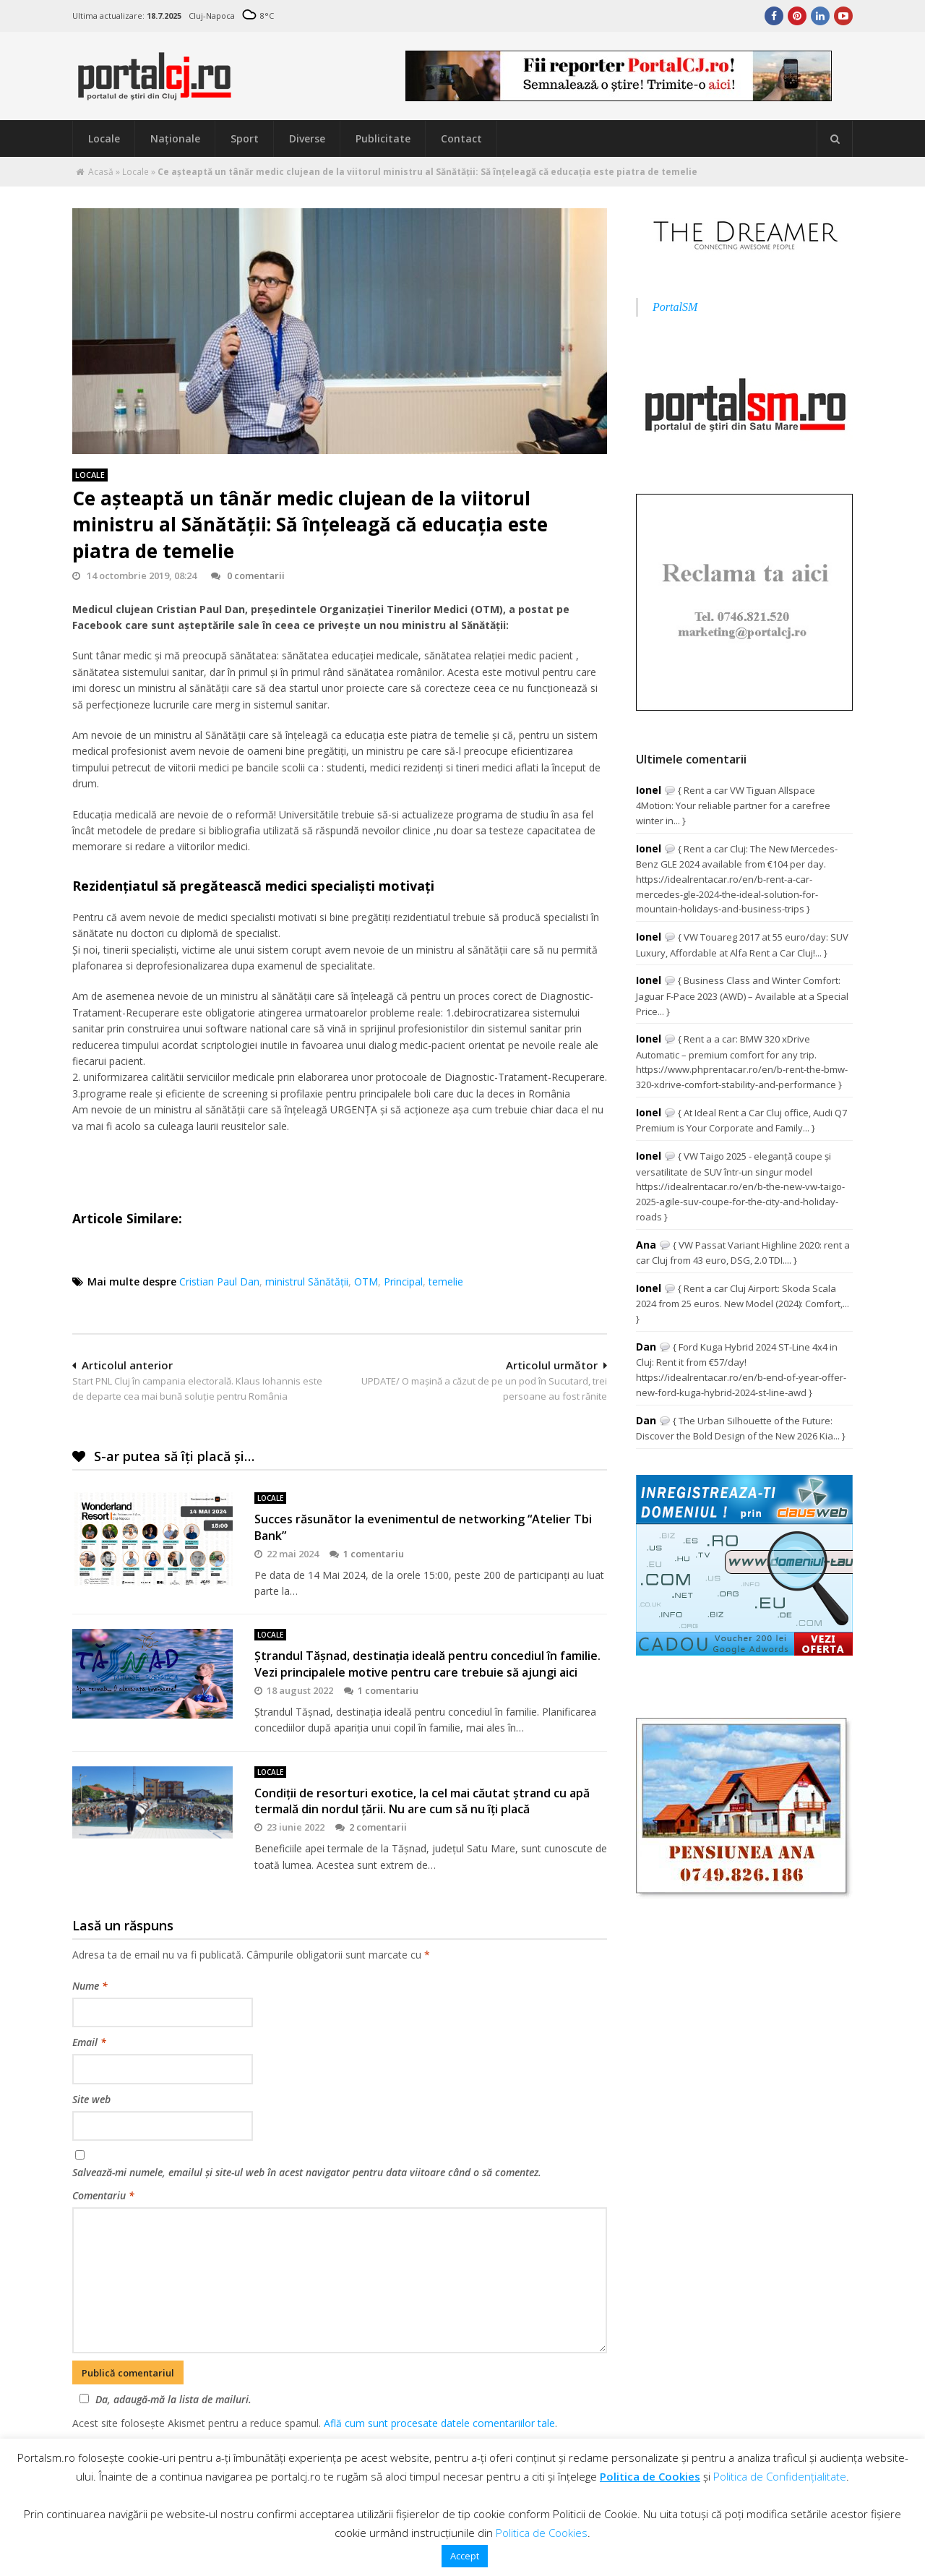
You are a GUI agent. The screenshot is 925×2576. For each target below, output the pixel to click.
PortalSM (675, 307)
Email (89, 2042)
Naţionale (175, 138)
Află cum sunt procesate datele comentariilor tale (439, 2423)
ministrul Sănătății (306, 1281)
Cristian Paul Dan (219, 1281)
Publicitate (383, 138)
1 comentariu (367, 1553)
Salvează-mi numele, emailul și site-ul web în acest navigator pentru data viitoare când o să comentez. (306, 2172)
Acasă (100, 172)
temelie (446, 1281)
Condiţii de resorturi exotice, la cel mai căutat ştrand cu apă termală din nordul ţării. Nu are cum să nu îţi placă (422, 1801)
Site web (91, 2099)
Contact (461, 138)
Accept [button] (464, 2555)
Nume (90, 1986)
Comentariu (103, 2195)
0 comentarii (248, 575)
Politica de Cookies (650, 2476)
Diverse (307, 138)
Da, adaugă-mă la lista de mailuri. (163, 2399)
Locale (104, 138)
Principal (403, 1281)
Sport (245, 138)
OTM (366, 1281)
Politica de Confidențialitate (779, 2476)
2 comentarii (371, 1826)
